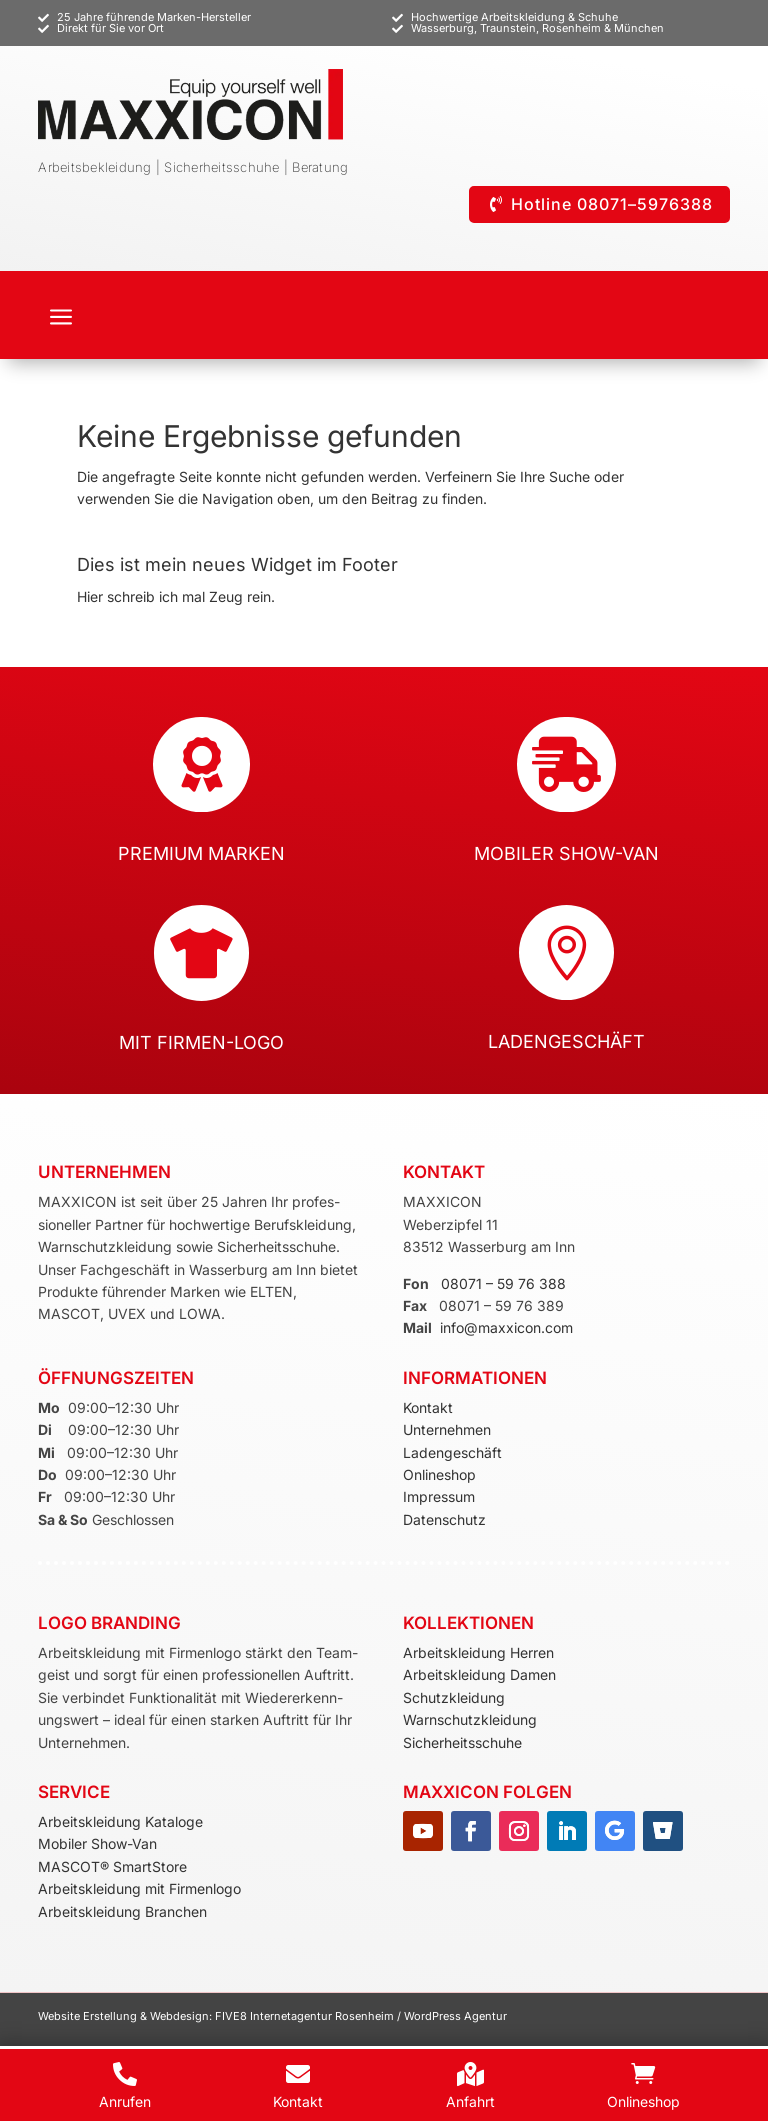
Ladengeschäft (452, 1452)
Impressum (439, 1496)
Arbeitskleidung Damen (479, 1674)
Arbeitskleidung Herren (478, 1652)
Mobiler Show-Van (97, 1843)
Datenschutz (444, 1519)
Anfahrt (470, 2101)
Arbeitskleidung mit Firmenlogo (139, 1888)
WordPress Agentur (455, 2016)
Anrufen (125, 2101)
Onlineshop (439, 1474)
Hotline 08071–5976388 (612, 204)
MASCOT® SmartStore (112, 1866)
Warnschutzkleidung (470, 1719)
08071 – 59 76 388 (503, 1283)
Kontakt (428, 1407)
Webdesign (179, 2016)
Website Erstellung (89, 2016)
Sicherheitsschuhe (462, 1742)
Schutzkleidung (454, 1697)
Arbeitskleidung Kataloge (120, 1821)
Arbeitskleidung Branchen (122, 1911)
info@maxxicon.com (506, 1327)
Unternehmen (447, 1429)
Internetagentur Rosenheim (322, 2016)
